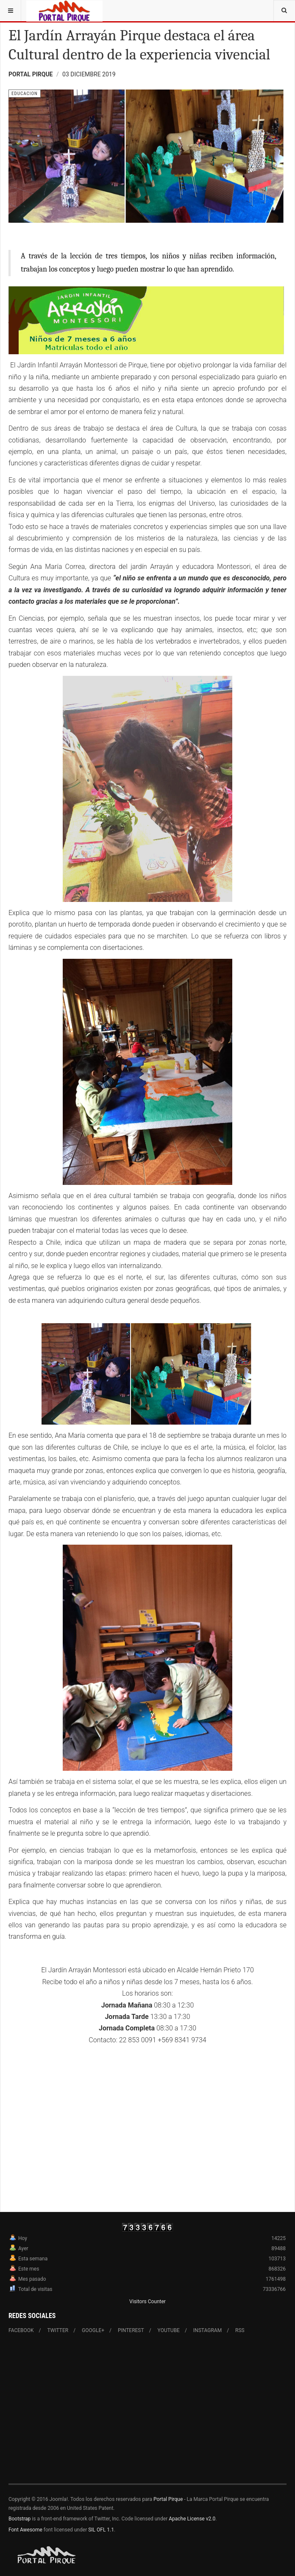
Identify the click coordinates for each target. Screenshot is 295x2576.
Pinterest (131, 2330)
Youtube (169, 2330)
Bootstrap (19, 2519)
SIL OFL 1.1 (101, 2530)
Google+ (93, 2330)
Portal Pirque (168, 2499)
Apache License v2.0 (192, 2519)
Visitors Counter (147, 2301)
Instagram (207, 2330)
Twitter (58, 2330)
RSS (240, 2330)
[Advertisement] (147, 2414)
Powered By (47, 2555)
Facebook (21, 2330)
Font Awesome (25, 2530)
